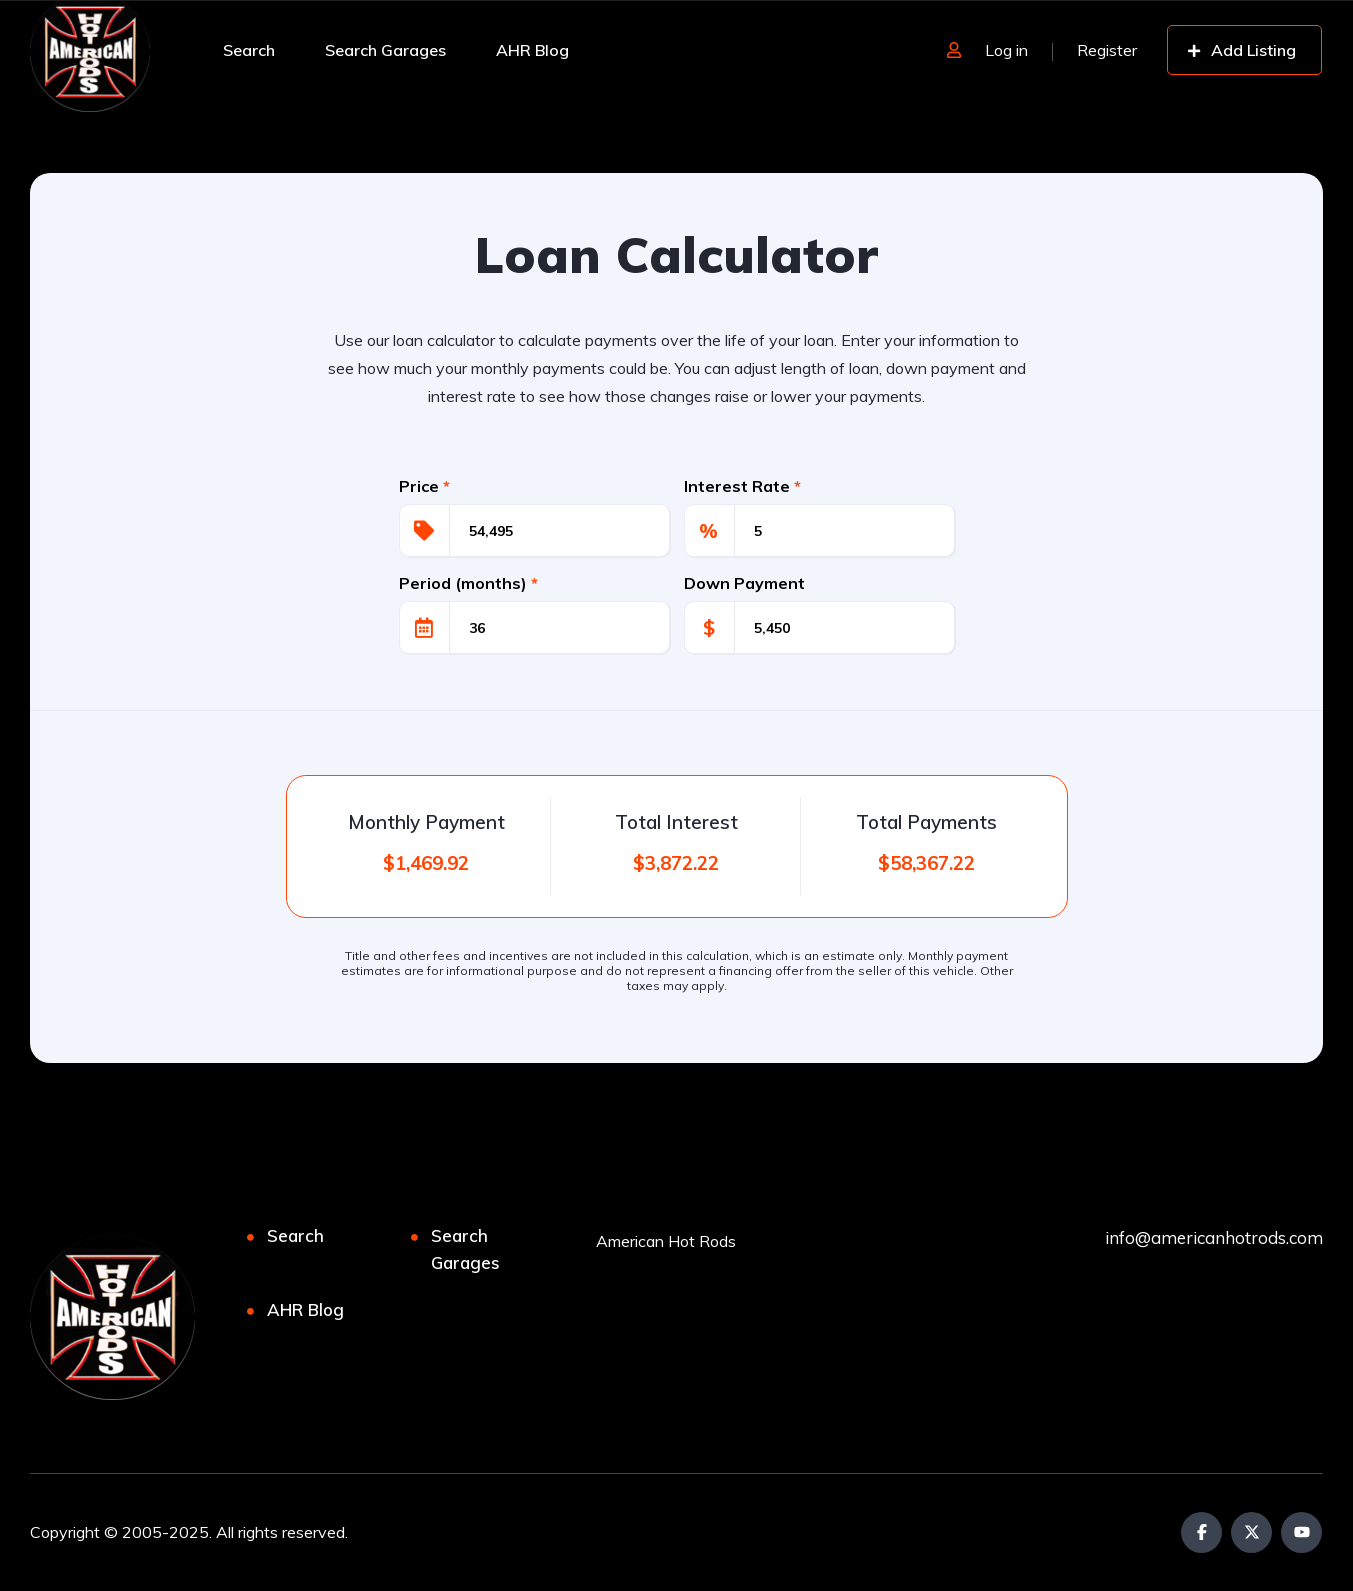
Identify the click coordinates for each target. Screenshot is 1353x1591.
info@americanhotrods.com (1214, 1237)
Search (249, 50)
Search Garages (385, 50)
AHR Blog (532, 50)
